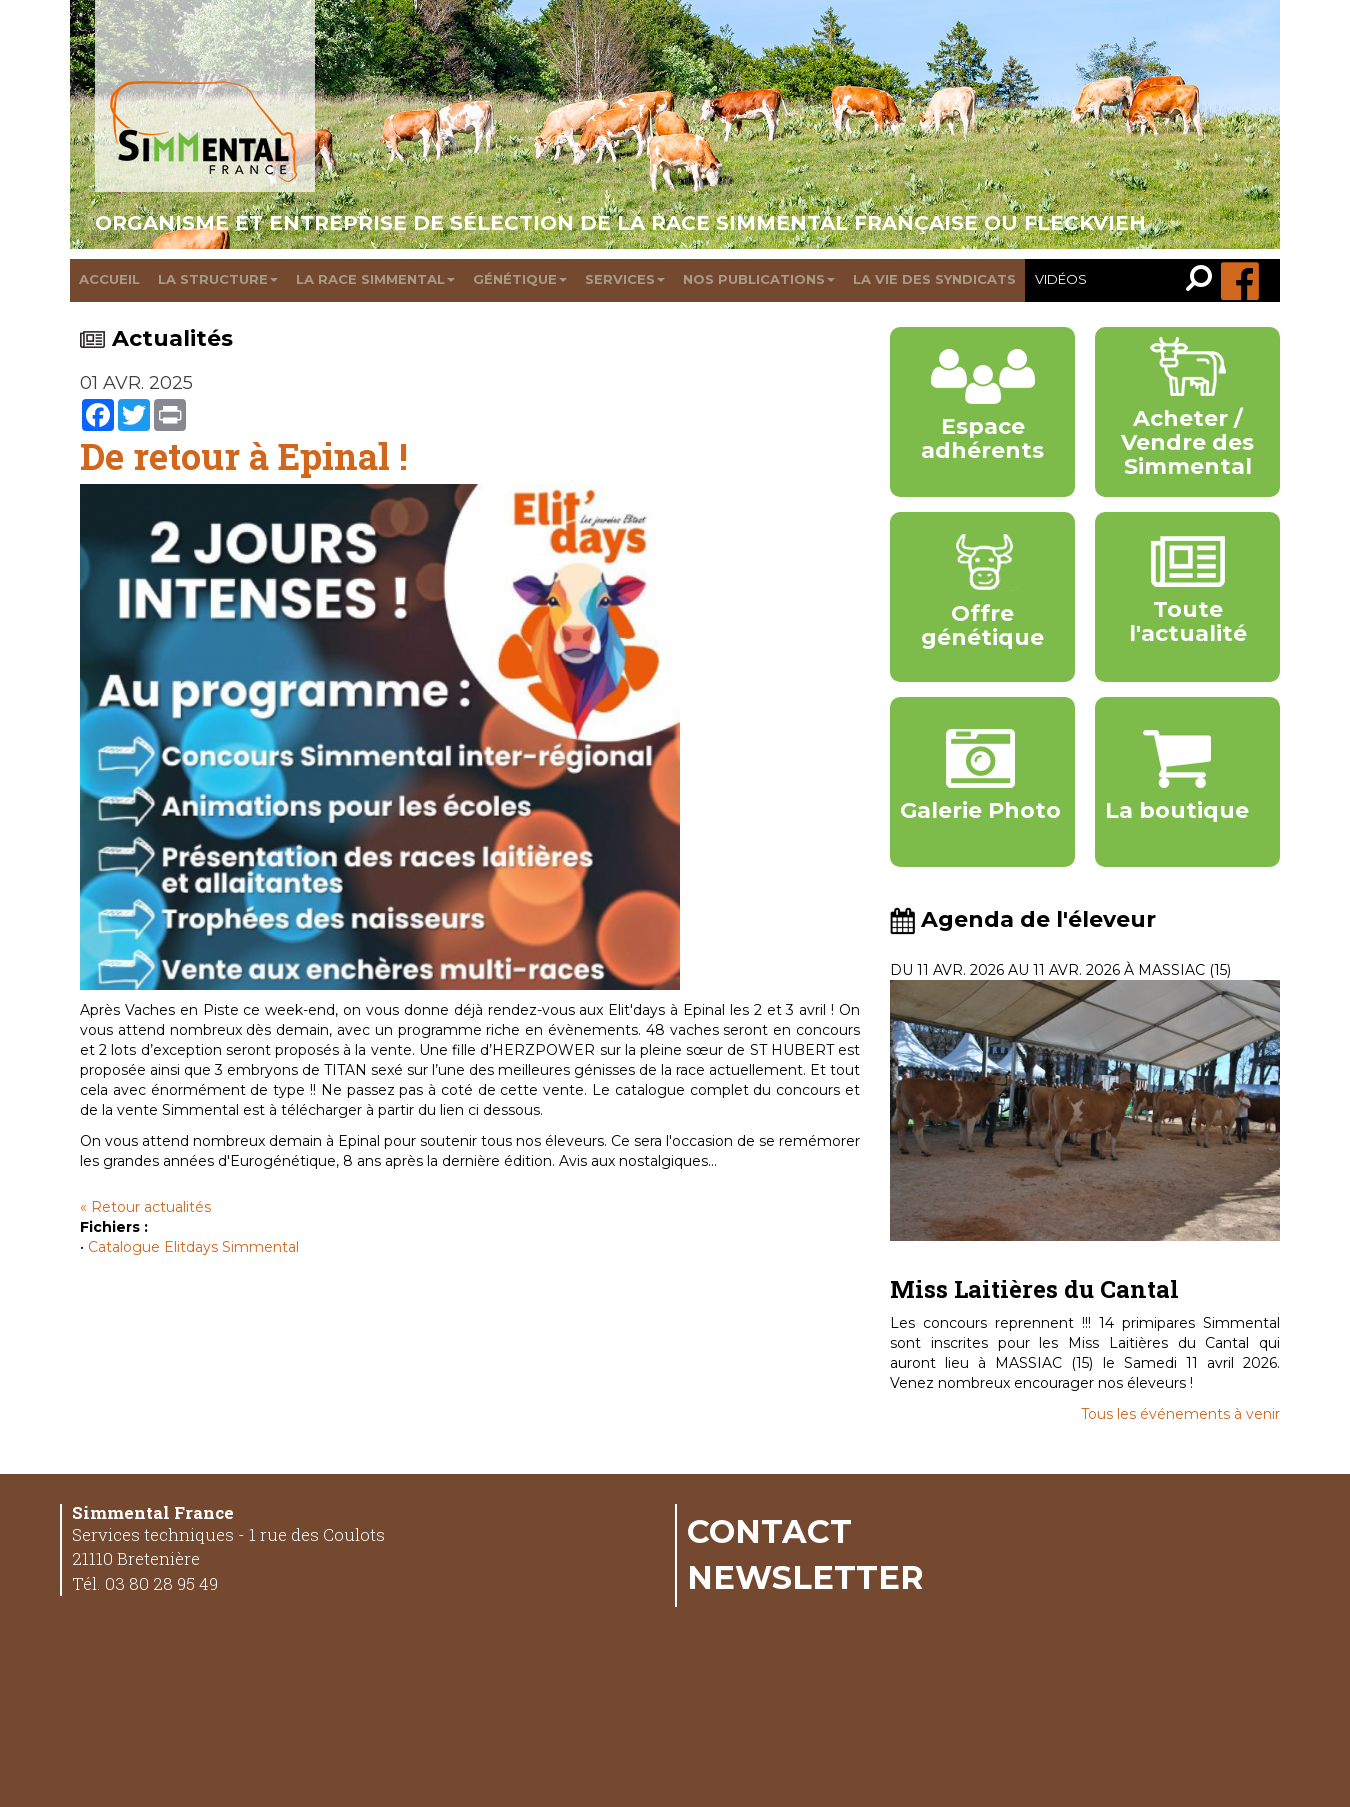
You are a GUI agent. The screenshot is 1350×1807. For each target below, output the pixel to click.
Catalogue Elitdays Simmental (193, 1247)
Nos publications (759, 279)
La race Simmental (375, 279)
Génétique (520, 279)
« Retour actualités (145, 1207)
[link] (1203, 280)
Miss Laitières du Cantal (1034, 1289)
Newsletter (805, 1577)
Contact (769, 1531)
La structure (218, 279)
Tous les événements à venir (1180, 1414)
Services (625, 279)
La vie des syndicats (934, 279)
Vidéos (1061, 279)
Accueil (109, 279)
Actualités (156, 338)
